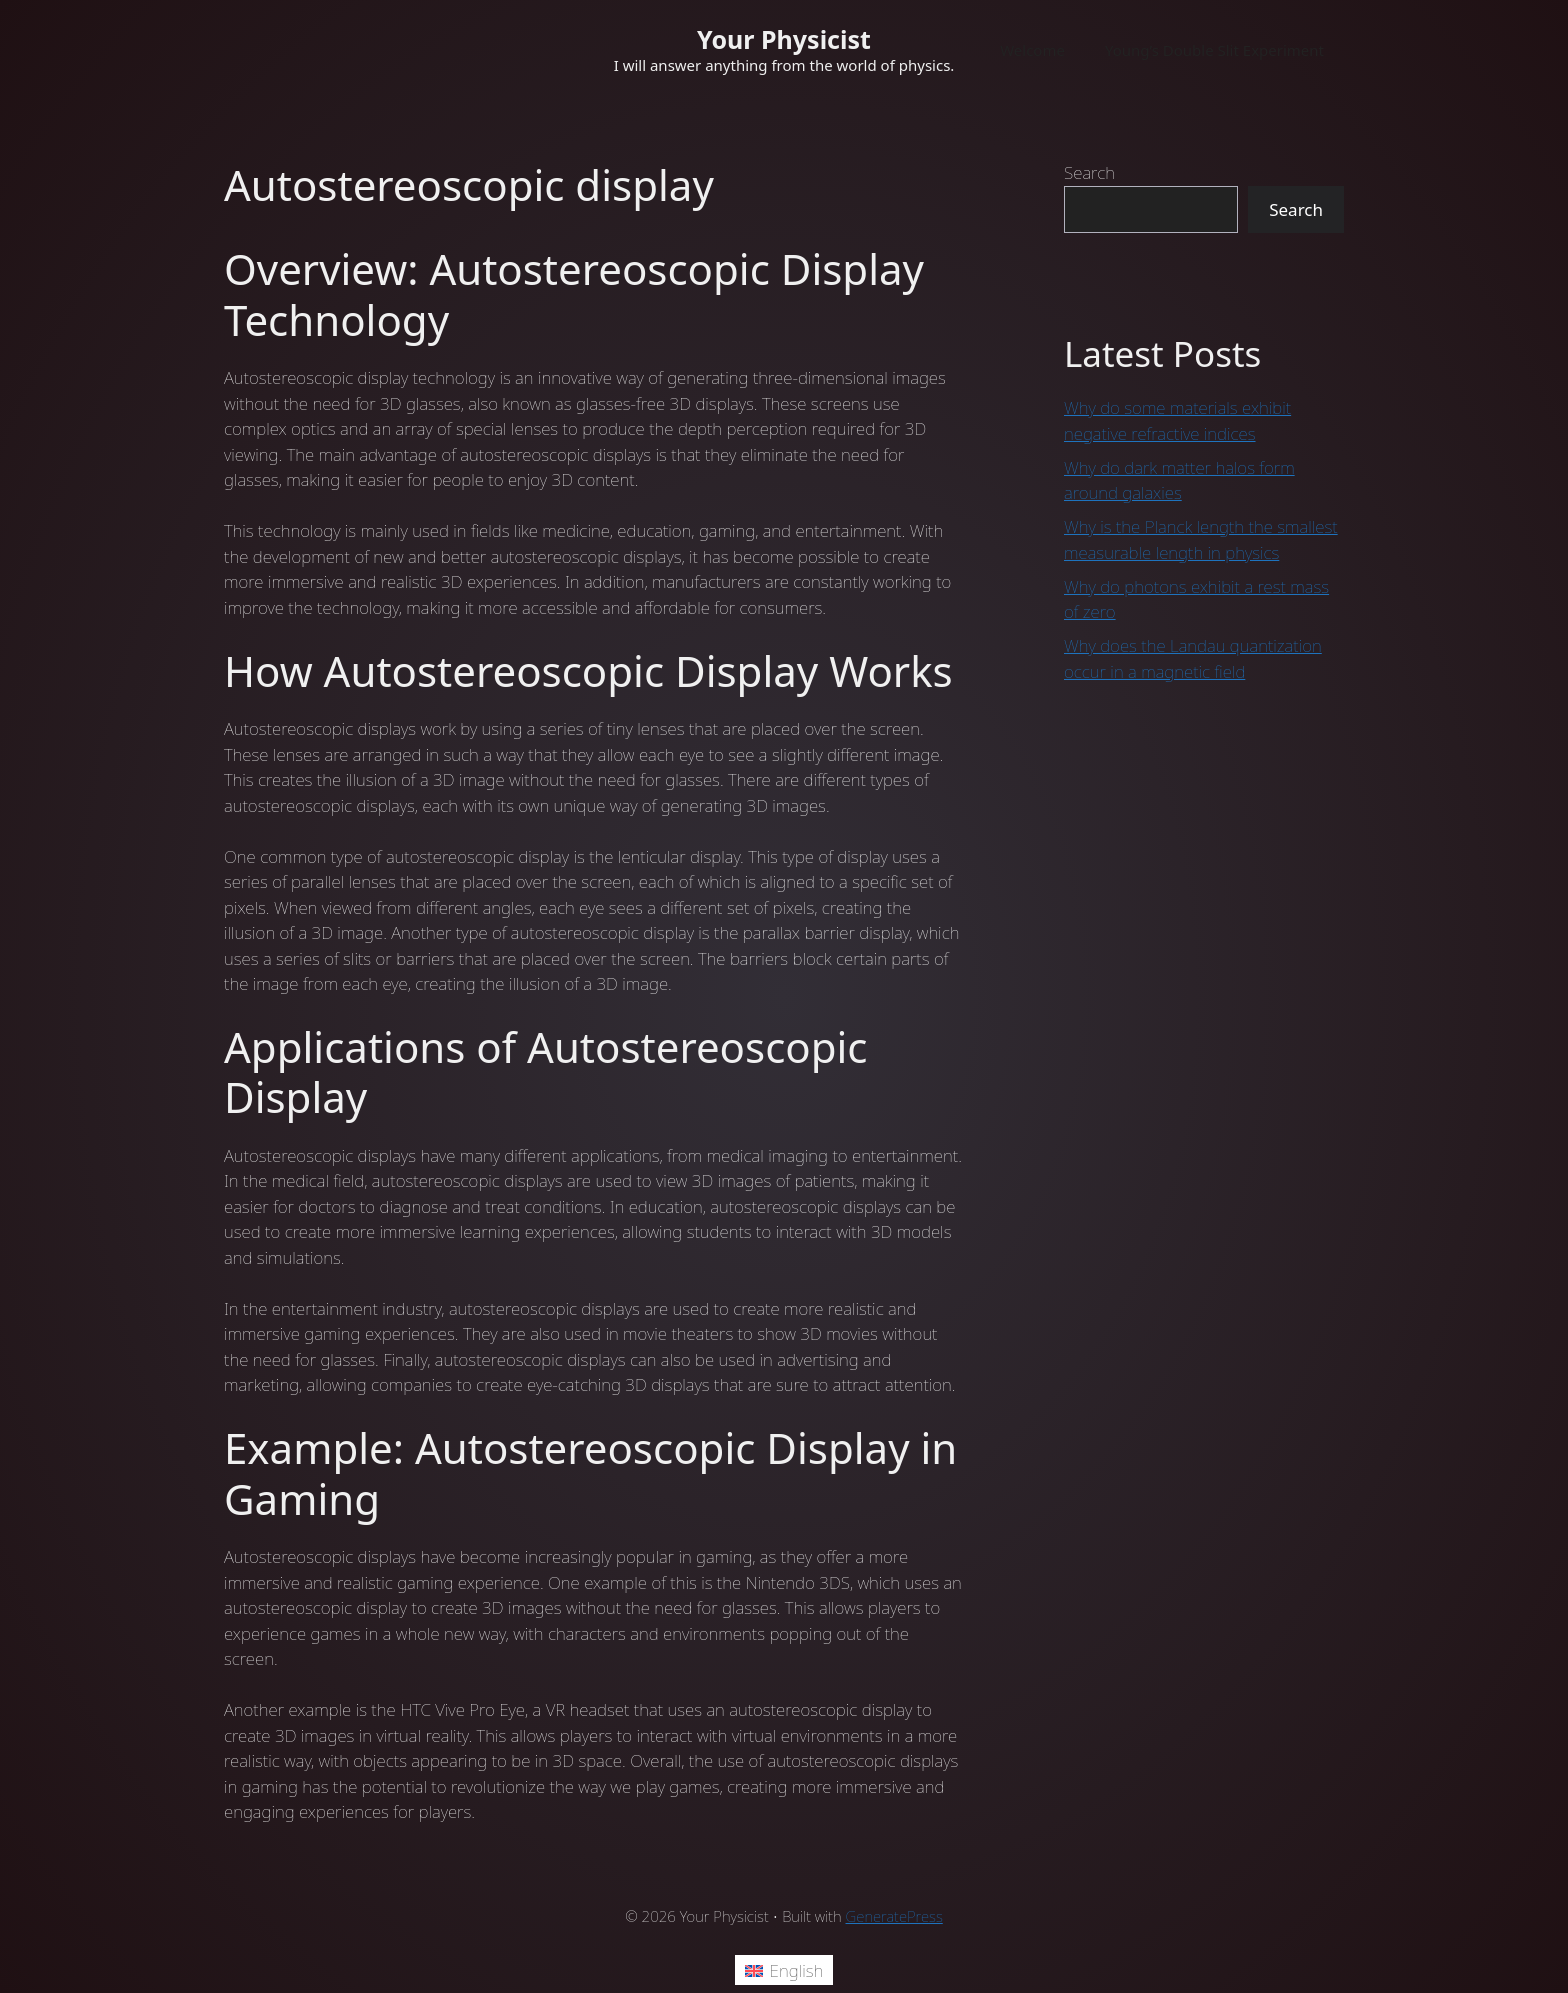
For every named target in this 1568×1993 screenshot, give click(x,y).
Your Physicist (784, 39)
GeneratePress (894, 1916)
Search (1089, 172)
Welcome (1032, 50)
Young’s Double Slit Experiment (1214, 50)
